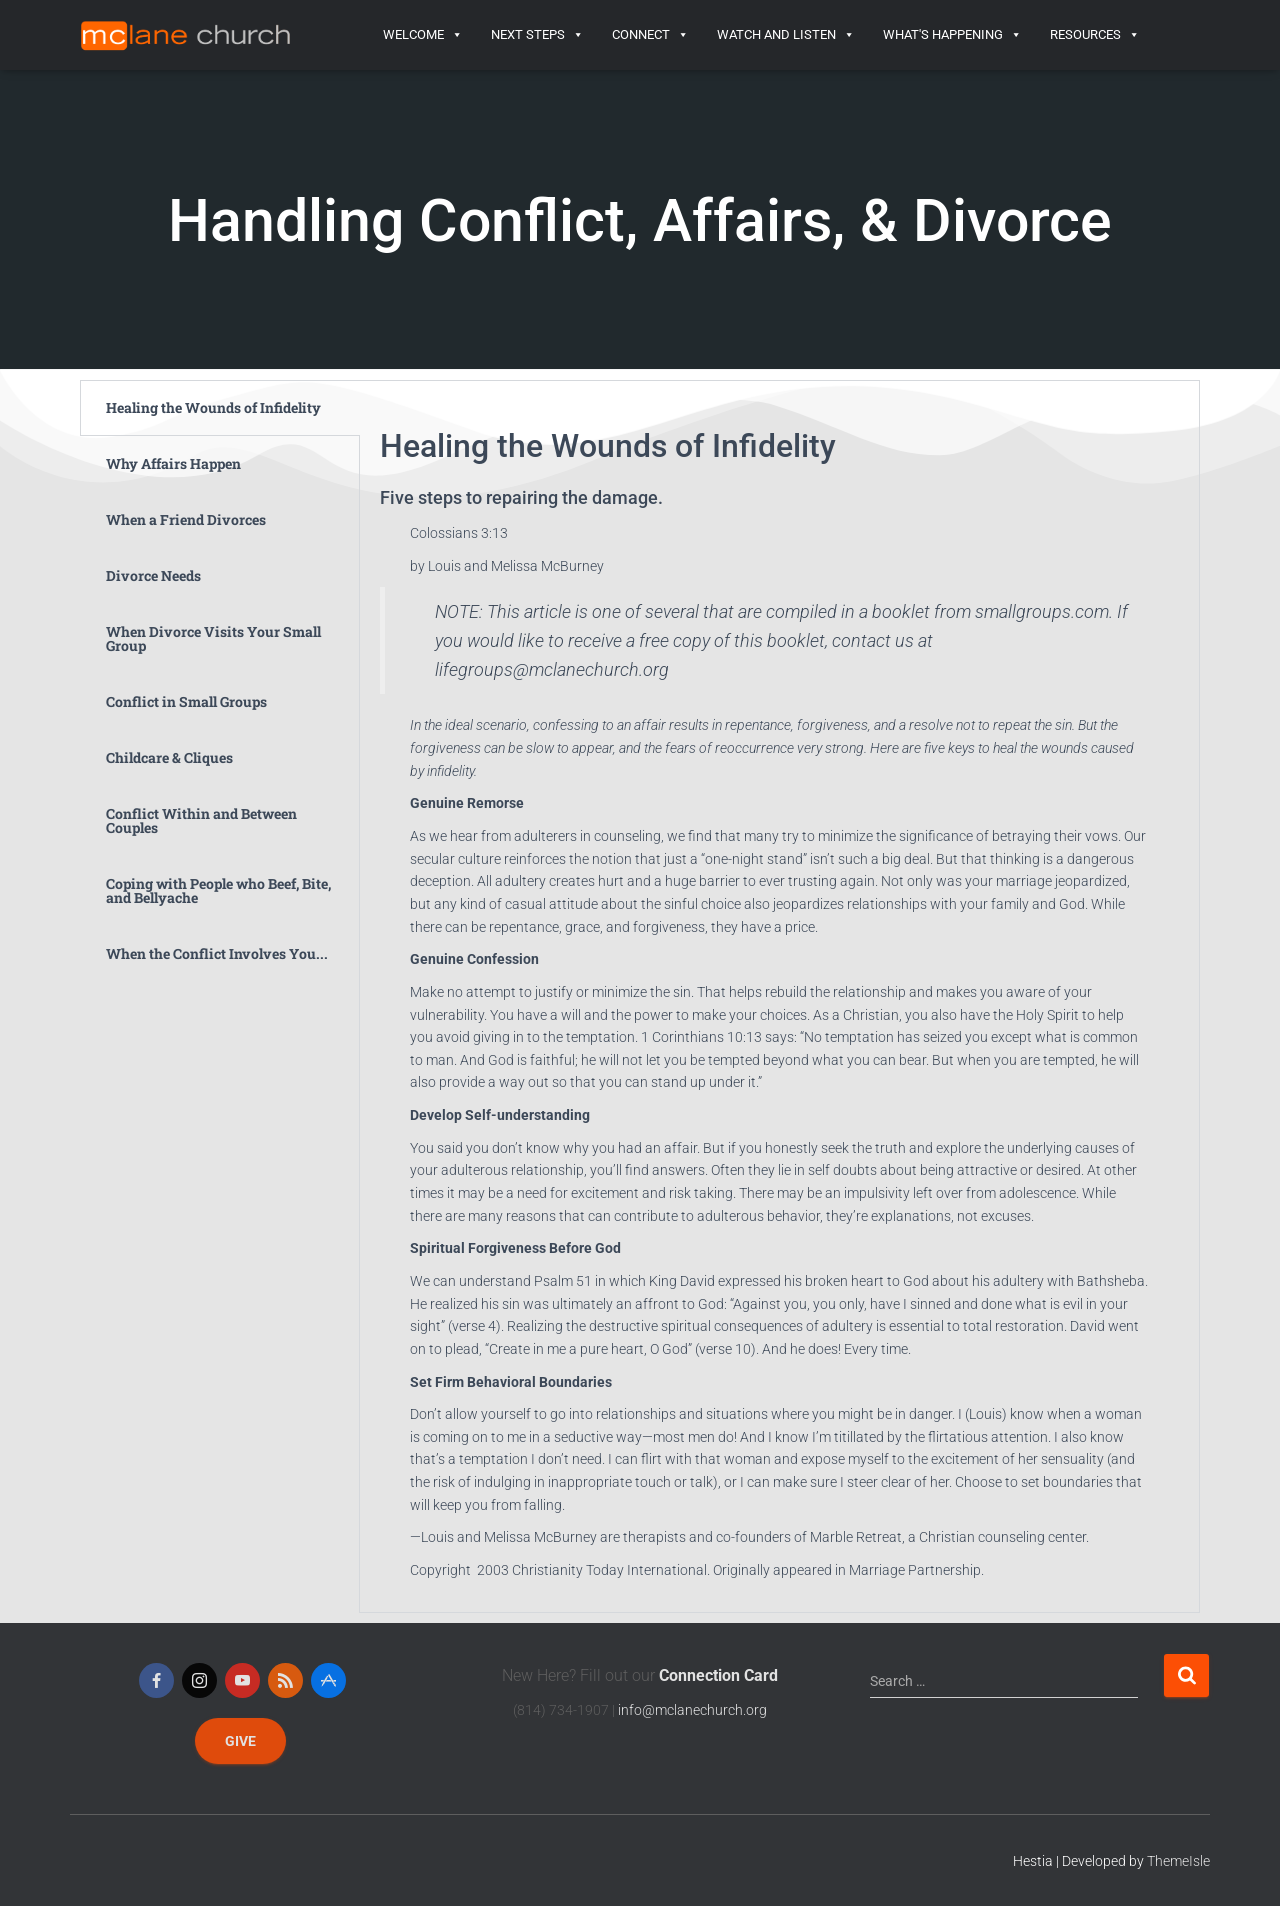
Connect (650, 35)
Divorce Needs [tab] (153, 575)
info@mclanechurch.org (692, 1710)
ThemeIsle (1178, 1861)
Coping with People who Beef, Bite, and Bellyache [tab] (218, 890)
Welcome (423, 35)
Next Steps (537, 35)
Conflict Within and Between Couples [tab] (201, 820)
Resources (1095, 35)
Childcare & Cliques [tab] (169, 757)
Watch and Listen (786, 35)
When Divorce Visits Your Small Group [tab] (213, 638)
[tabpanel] (779, 996)
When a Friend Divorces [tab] (186, 519)
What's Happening (952, 35)
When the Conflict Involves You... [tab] (217, 953)
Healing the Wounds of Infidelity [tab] (213, 407)
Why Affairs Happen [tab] (173, 463)
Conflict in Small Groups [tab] (186, 701)
